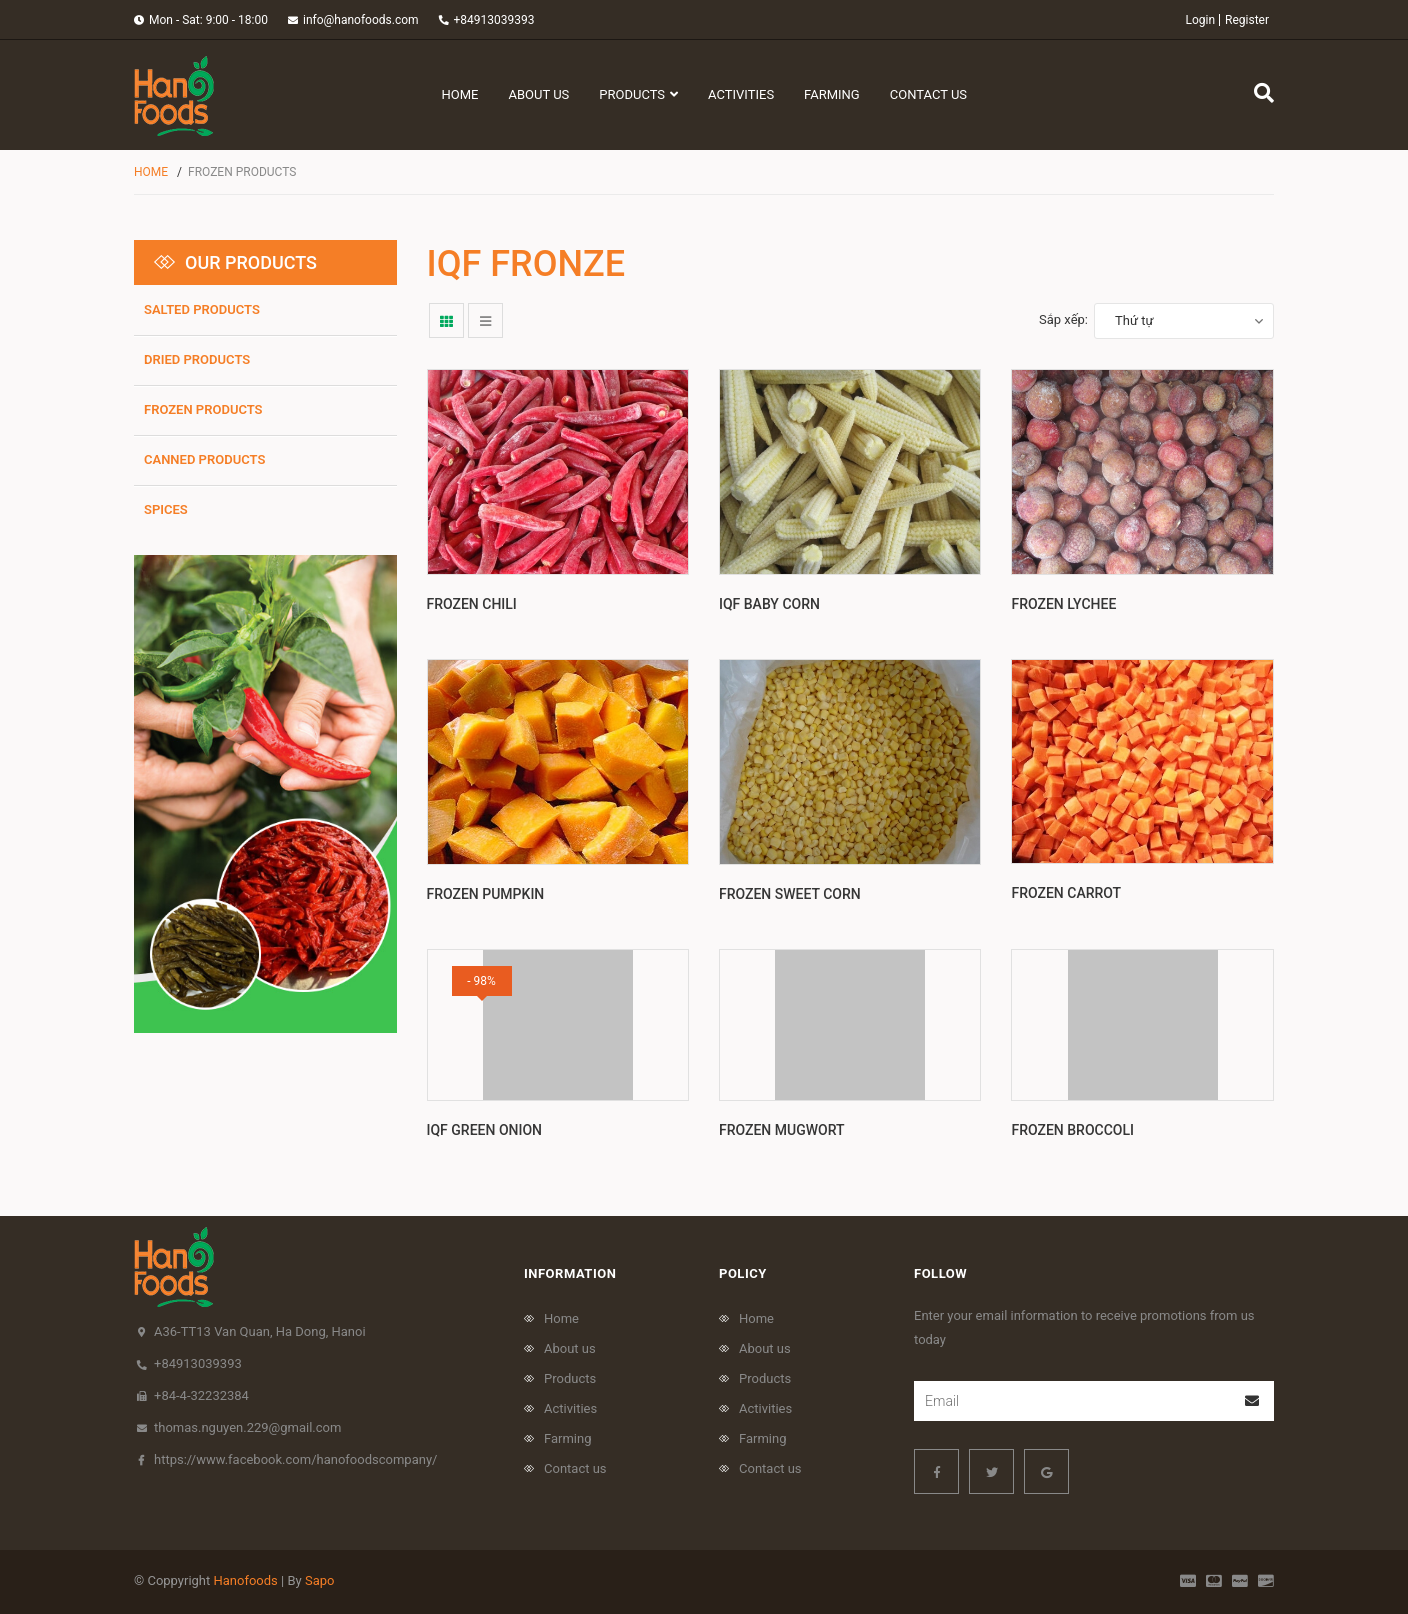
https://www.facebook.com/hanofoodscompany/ (295, 1459)
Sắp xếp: (1063, 319)
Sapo (320, 1580)
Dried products (197, 359)
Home (561, 1318)
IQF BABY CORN (769, 604)
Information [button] (570, 1273)
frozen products (203, 409)
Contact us (575, 1468)
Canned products (204, 459)
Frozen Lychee (1063, 604)
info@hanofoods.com (361, 20)
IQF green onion (485, 1130)
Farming (568, 1438)
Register (1247, 20)
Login (1200, 20)
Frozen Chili (472, 604)
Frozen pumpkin (486, 894)
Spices (166, 509)
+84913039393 (494, 20)
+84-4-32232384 (201, 1395)
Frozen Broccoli (1072, 1130)
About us (570, 1348)
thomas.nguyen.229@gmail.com (247, 1427)
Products (570, 1378)
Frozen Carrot (1066, 893)
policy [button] (743, 1273)
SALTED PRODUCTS (202, 309)
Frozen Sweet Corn (790, 894)
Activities (570, 1408)
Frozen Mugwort (782, 1130)
